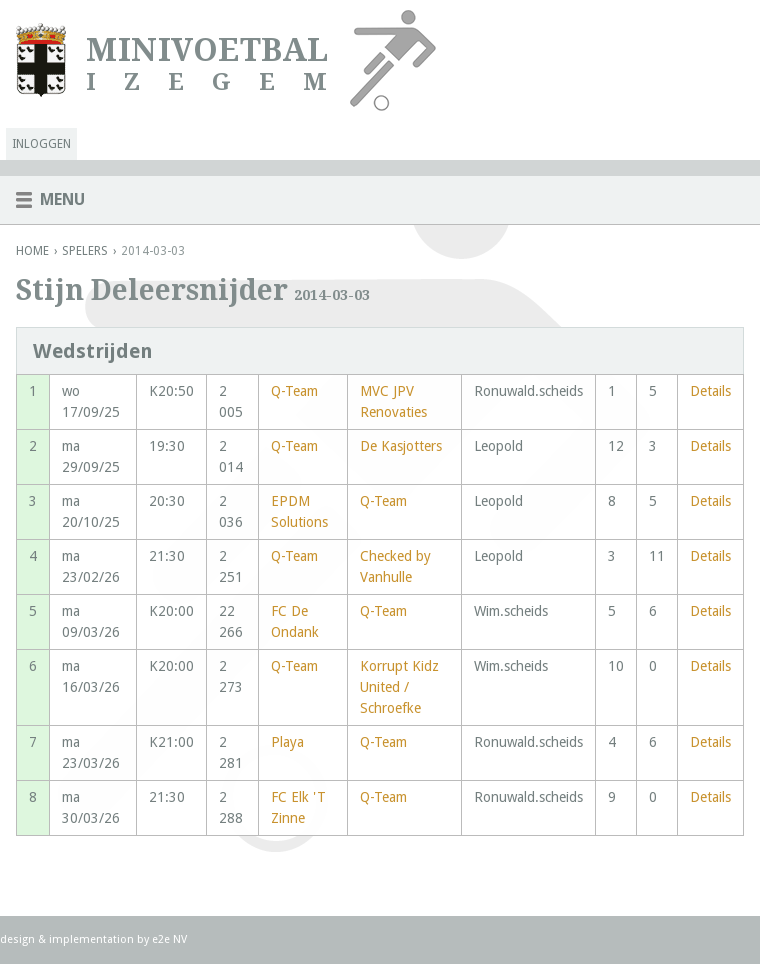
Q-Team (294, 391)
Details (710, 391)
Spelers (85, 251)
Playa (287, 742)
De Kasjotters (401, 446)
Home (32, 251)
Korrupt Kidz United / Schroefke (399, 687)
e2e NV (169, 939)
